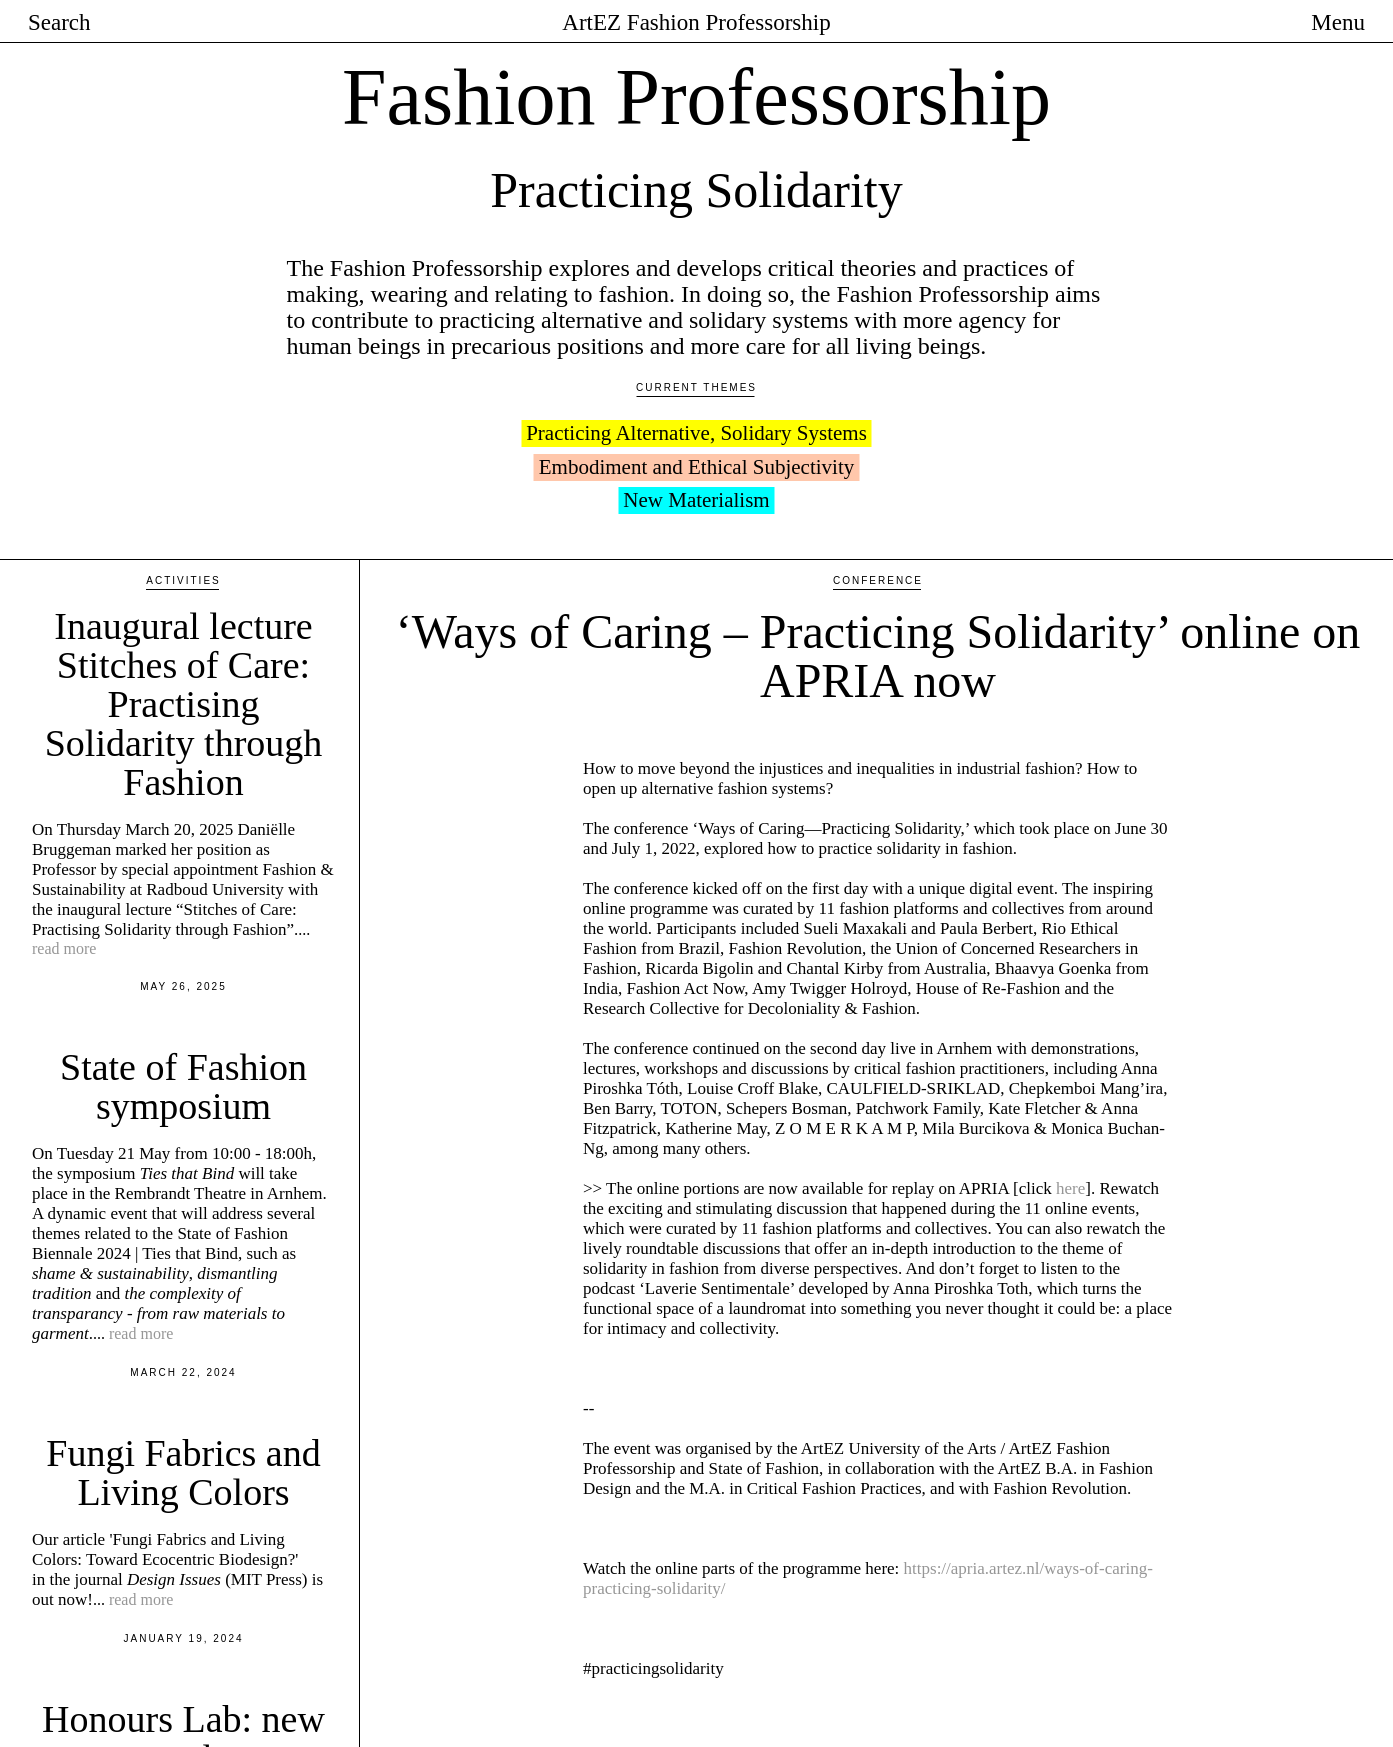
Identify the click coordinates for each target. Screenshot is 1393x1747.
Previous (442, 1712)
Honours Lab (248, 1647)
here (1070, 1030)
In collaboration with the (118, 1647)
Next (1330, 1712)
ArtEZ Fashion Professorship (696, 22)
